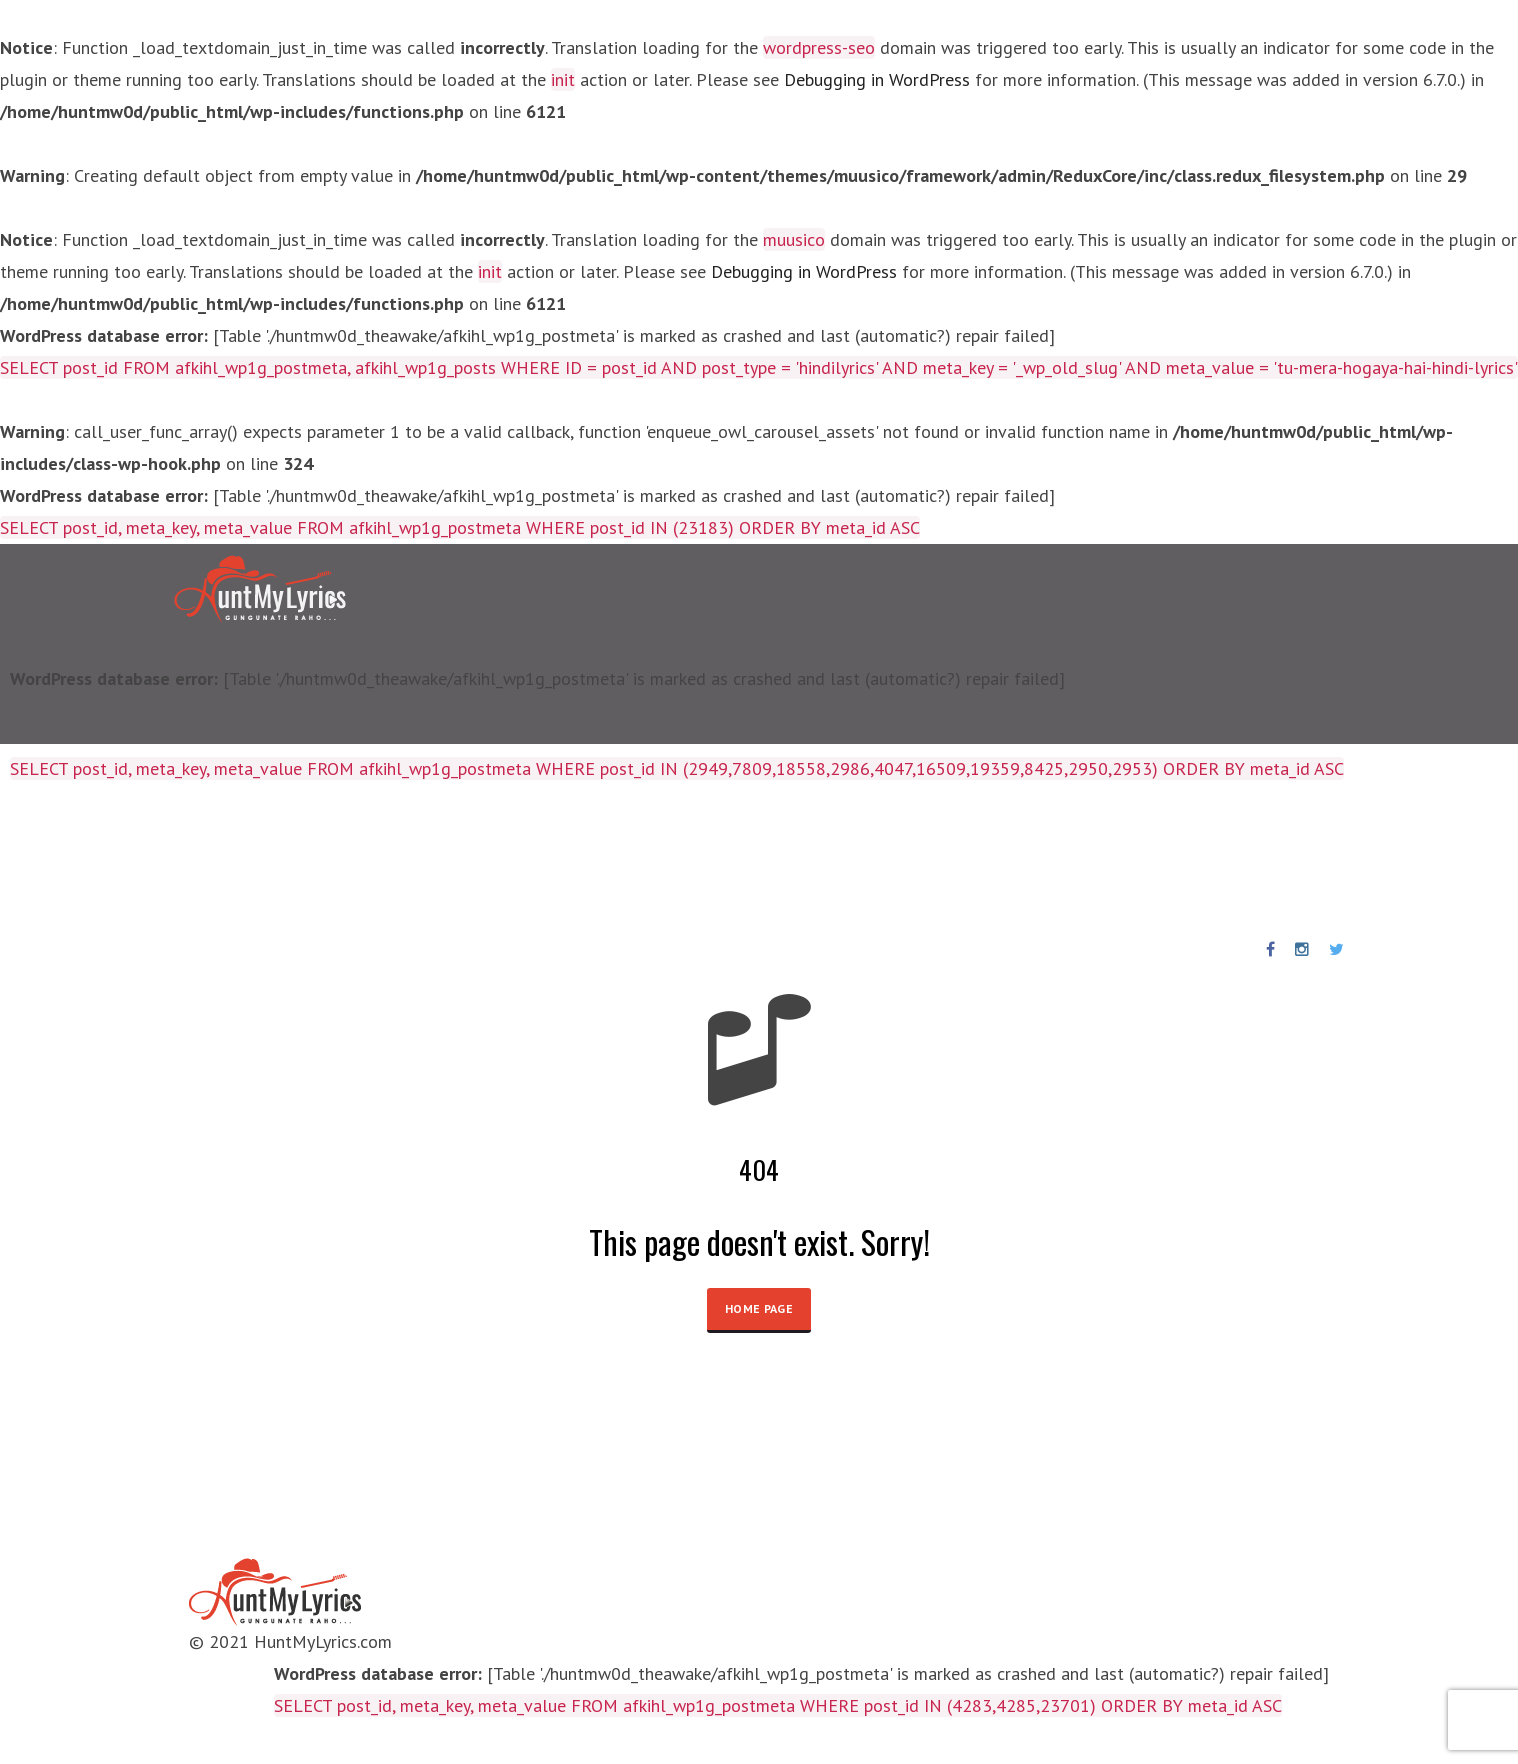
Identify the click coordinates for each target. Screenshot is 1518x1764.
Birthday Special (422, 859)
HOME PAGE (759, 1308)
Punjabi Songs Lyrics (597, 859)
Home (58, 859)
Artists (302, 859)
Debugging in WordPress (877, 79)
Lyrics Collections (177, 859)
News (728, 859)
